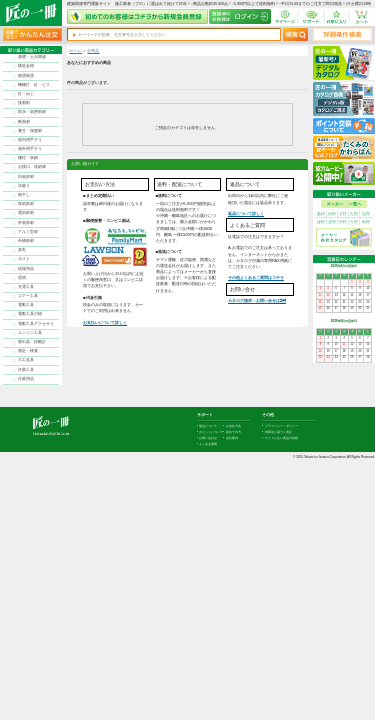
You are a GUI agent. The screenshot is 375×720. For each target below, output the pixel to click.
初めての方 (233, 432)
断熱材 (24, 122)
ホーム (75, 51)
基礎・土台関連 (32, 57)
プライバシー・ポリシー (281, 426)
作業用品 (26, 379)
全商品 (93, 51)
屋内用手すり (30, 140)
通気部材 (26, 213)
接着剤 (24, 103)
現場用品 (26, 269)
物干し (24, 195)
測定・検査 (28, 351)
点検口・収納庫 (32, 167)
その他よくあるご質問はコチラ (256, 277)
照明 (22, 278)
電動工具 (26, 305)
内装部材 (26, 177)
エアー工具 (28, 296)
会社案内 (232, 438)
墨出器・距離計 (32, 342)
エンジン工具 (30, 333)
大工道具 (26, 360)
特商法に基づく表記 (278, 432)
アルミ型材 (28, 232)
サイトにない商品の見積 (281, 438)
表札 (22, 250)
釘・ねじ (26, 94)
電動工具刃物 (30, 314)
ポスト (24, 259)
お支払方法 (233, 426)
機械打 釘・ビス (34, 85)
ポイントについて (211, 432)
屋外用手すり (30, 149)
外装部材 (26, 223)
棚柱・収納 (28, 158)
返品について (208, 426)
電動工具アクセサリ (36, 324)
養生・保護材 (30, 131)
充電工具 (26, 287)
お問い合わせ (208, 438)
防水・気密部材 (32, 112)
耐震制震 (26, 76)
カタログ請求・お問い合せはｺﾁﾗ (257, 300)
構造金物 (26, 66)
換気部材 (26, 204)
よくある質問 (208, 444)
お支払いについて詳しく (105, 322)
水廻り (24, 186)
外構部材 (26, 241)
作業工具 (26, 370)
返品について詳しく (246, 213)
